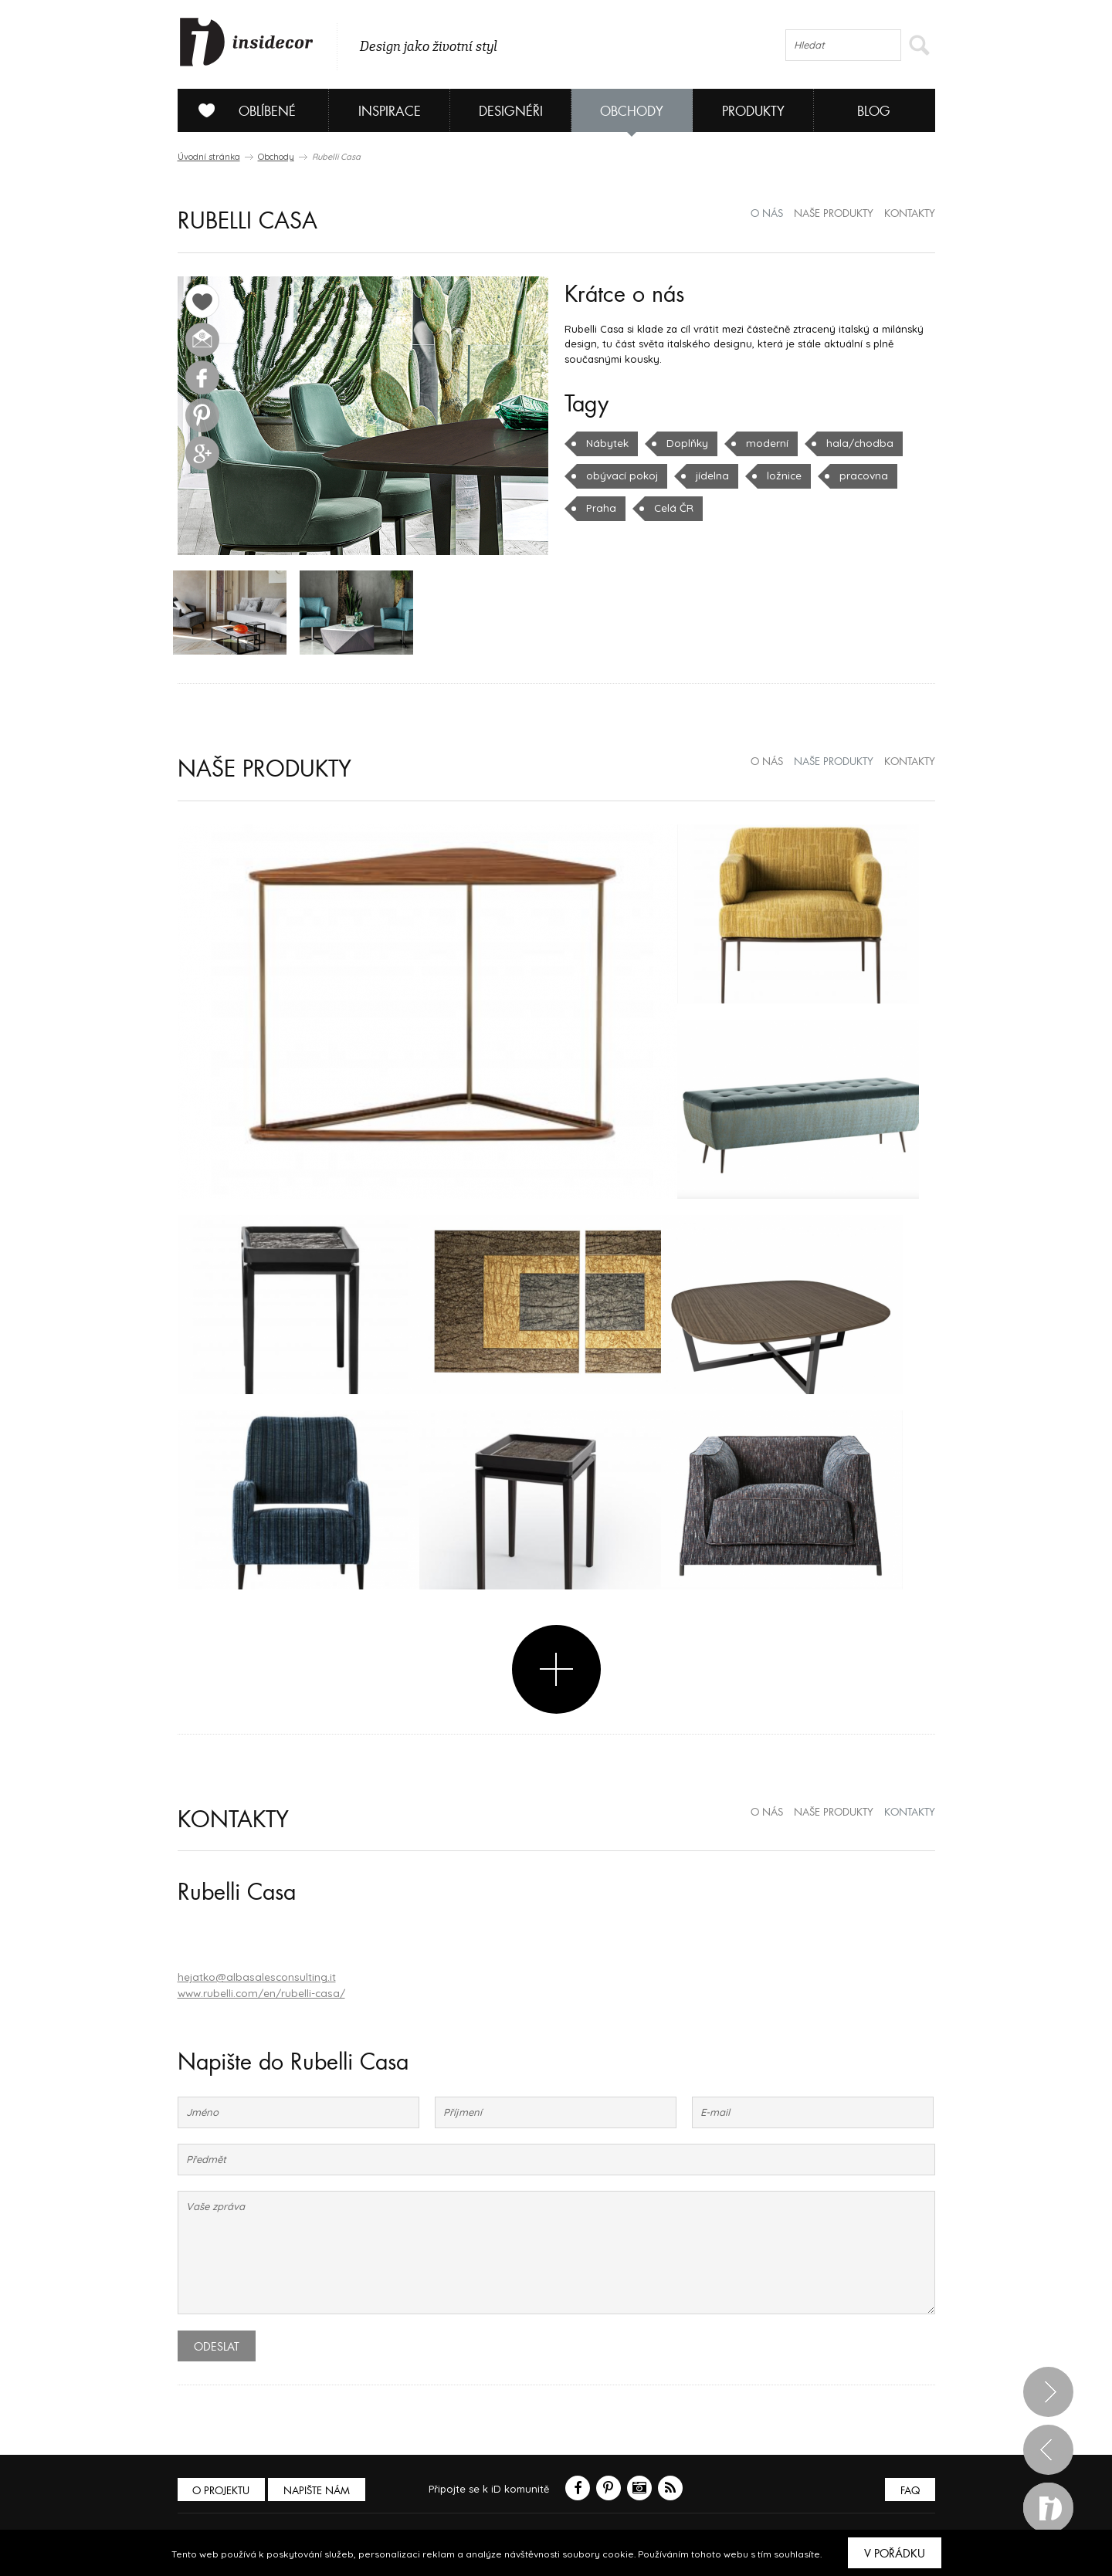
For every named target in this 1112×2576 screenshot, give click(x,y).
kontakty (909, 214)
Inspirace (389, 111)
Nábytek (606, 443)
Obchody (631, 111)
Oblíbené (241, 110)
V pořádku (894, 2554)
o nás (767, 214)
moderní (764, 443)
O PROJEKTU (222, 2491)
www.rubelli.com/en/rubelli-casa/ (259, 1994)
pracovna (858, 475)
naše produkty (833, 214)
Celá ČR (670, 508)
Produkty (753, 111)
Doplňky (685, 443)
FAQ (909, 2491)
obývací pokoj (621, 475)
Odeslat (216, 2347)
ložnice (780, 475)
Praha (599, 508)
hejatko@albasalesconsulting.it (253, 1978)
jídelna (709, 475)
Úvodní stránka (209, 156)
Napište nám (319, 2491)
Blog (873, 111)
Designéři (511, 111)
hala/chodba (852, 443)
